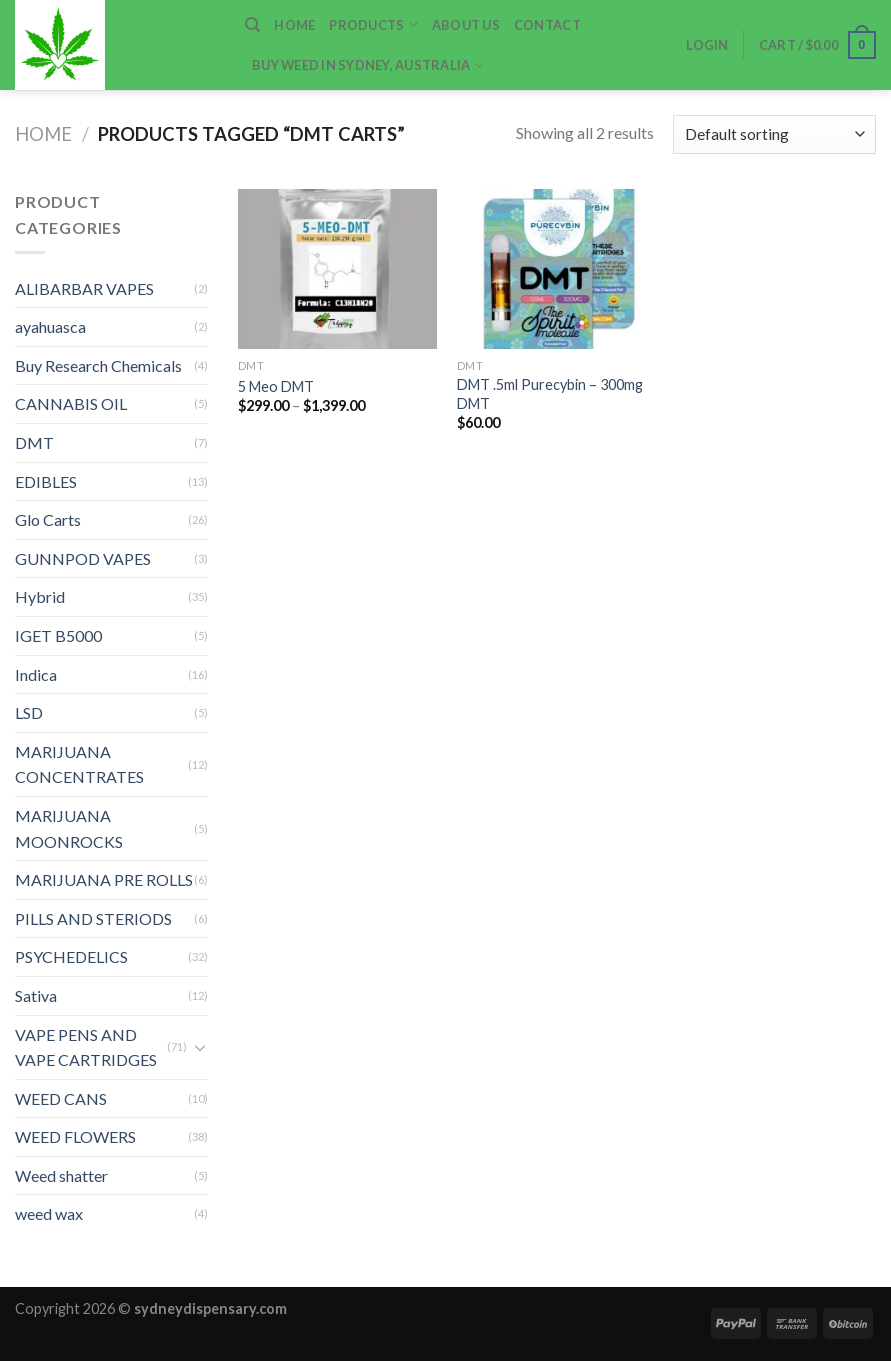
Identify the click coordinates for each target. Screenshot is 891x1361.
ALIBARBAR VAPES (84, 288)
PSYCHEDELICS (71, 956)
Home (43, 134)
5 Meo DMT (276, 386)
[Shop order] (774, 134)
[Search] (252, 25)
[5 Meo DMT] (338, 269)
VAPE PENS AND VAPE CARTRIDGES (86, 1047)
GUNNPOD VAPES (83, 558)
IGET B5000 (58, 635)
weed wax (49, 1213)
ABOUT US (466, 25)
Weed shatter (61, 1175)
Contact (547, 25)
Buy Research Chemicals (98, 365)
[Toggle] (200, 1047)
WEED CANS (61, 1098)
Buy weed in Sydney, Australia (368, 65)
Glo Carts (48, 519)
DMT (34, 442)
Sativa (36, 995)
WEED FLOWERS (75, 1136)
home (294, 25)
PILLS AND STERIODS (93, 918)
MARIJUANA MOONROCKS (69, 828)
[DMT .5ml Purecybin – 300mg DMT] (557, 269)
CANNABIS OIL (71, 403)
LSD (29, 712)
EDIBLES (46, 481)
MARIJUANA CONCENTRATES (79, 764)
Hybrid (40, 596)
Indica (36, 674)
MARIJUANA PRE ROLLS (104, 879)
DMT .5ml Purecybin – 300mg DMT (550, 394)
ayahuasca (50, 326)
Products (373, 24)
